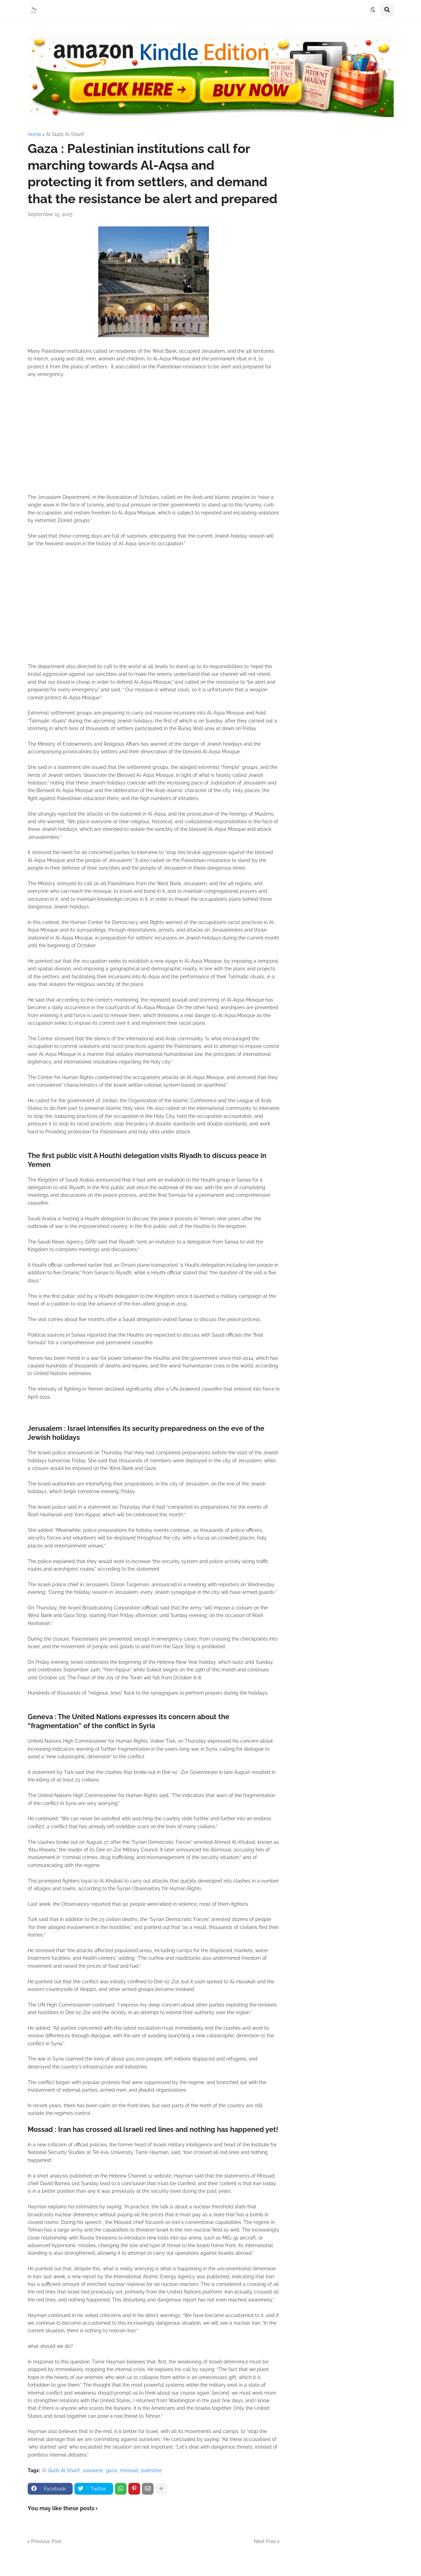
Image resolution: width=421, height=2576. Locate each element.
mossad (129, 2470)
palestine (151, 2470)
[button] (373, 10)
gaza (111, 2470)
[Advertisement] (154, 439)
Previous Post (46, 2541)
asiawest (93, 2470)
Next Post (265, 2541)
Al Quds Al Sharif (65, 134)
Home (34, 134)
